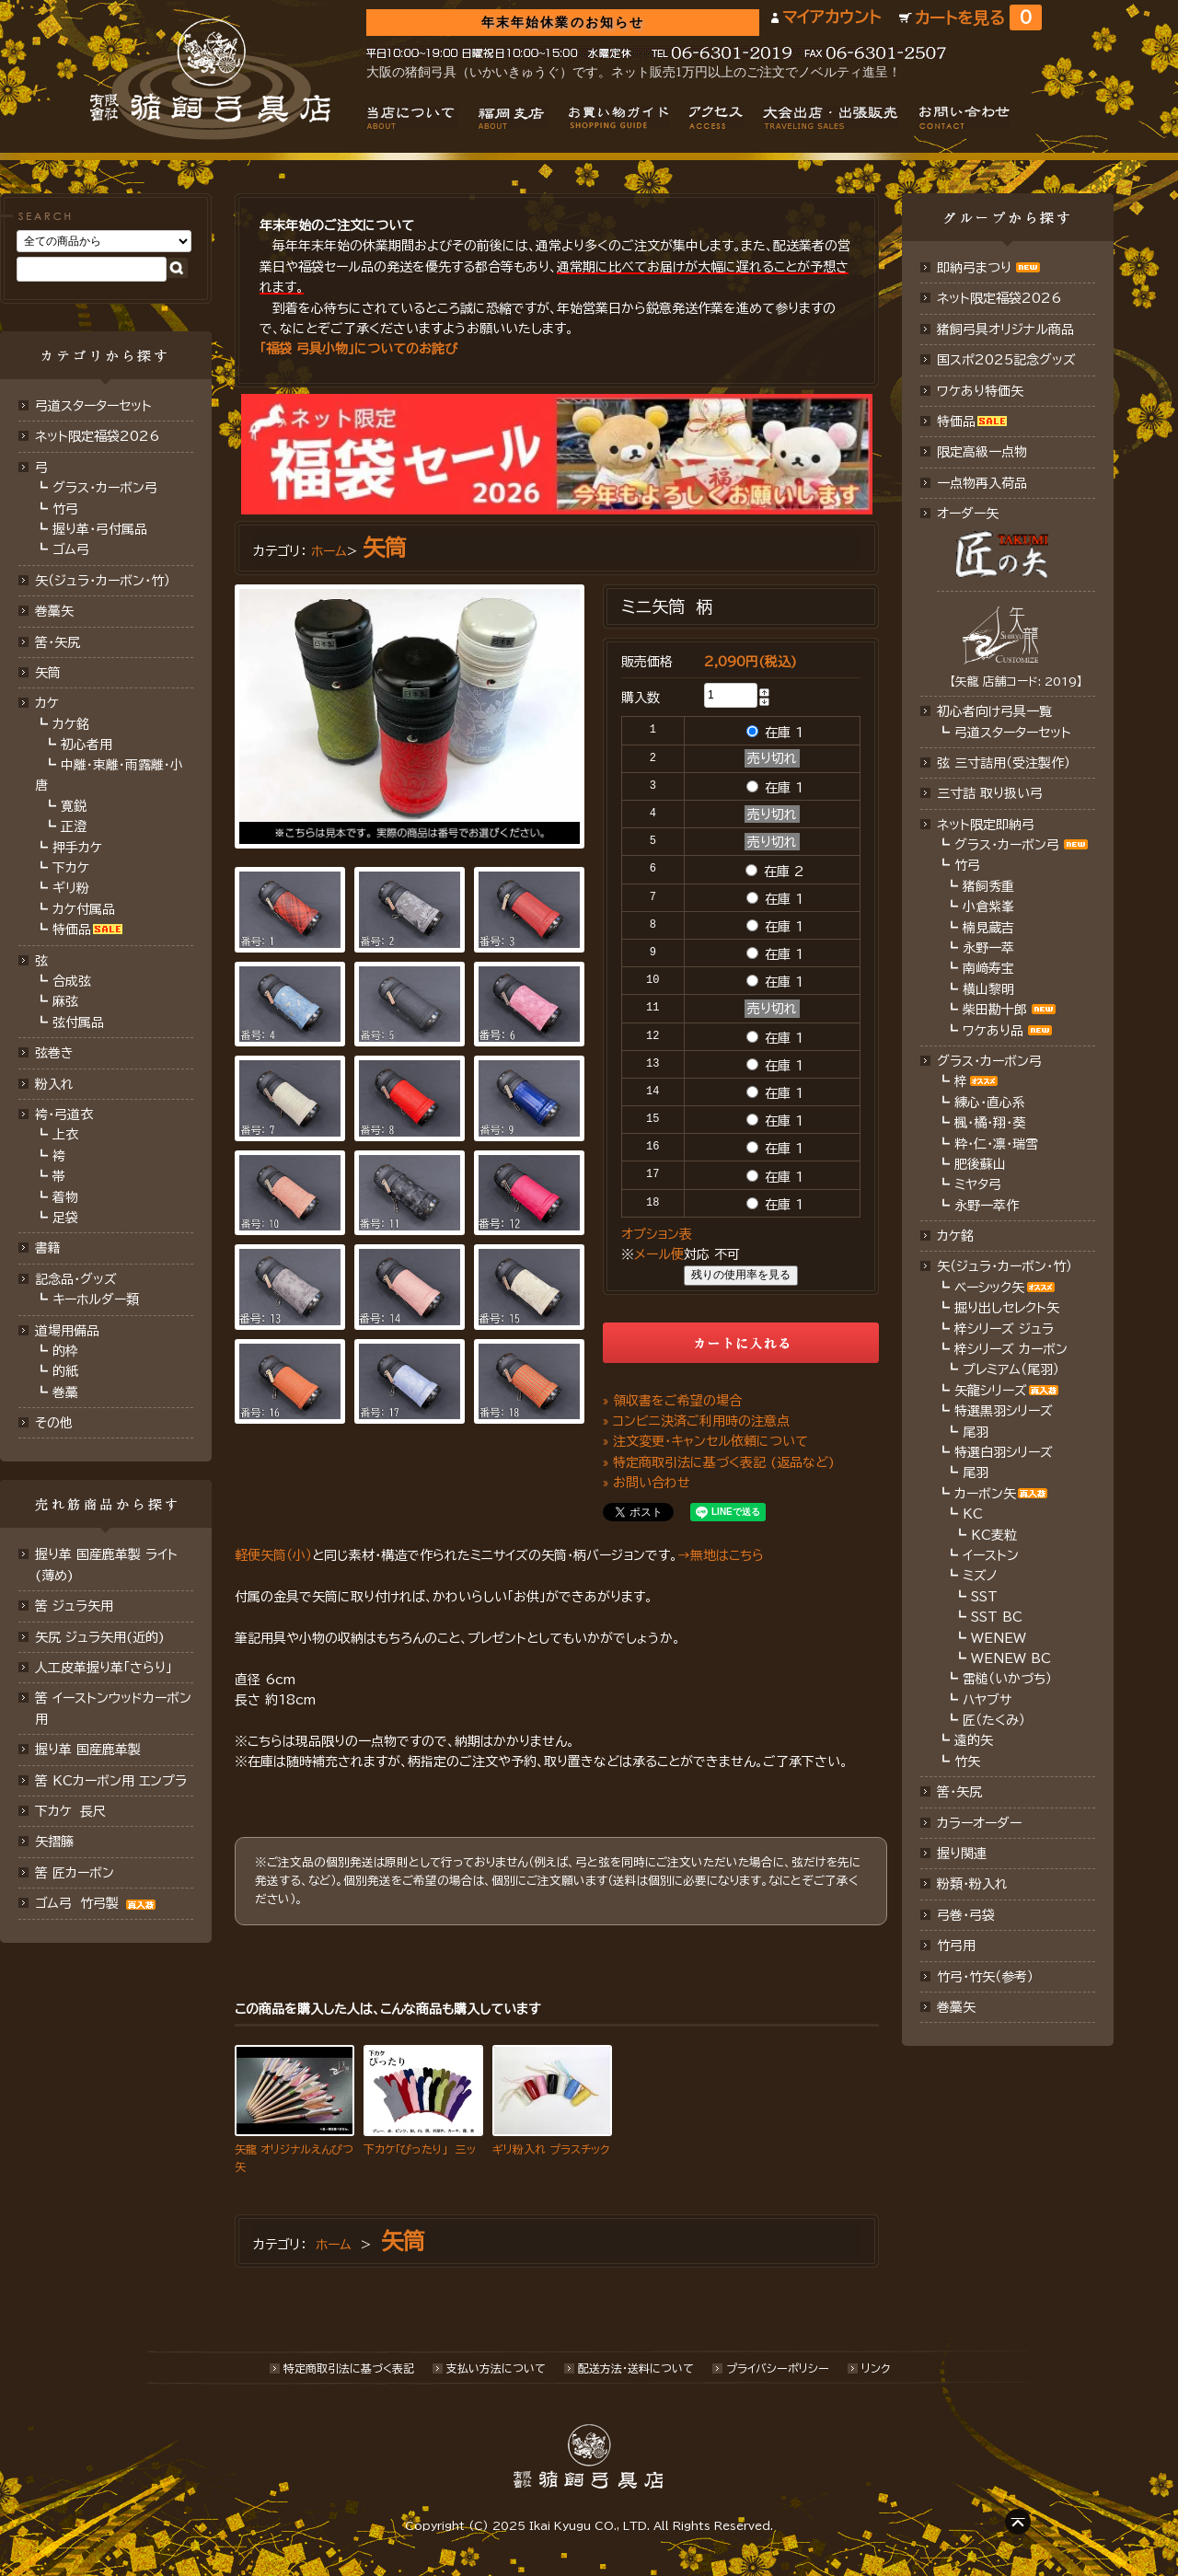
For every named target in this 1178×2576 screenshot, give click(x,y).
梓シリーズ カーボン (1011, 1349)
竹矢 (967, 1761)
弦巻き (54, 1052)
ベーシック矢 (989, 1287)
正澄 (74, 826)
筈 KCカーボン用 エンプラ (111, 1780)
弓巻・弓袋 (966, 1915)
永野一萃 (988, 947)
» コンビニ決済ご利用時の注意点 (696, 1421)
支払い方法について (496, 2368)
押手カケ (77, 847)
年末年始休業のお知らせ (562, 22)
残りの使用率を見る (741, 1274)
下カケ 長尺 (70, 1811)
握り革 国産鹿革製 (88, 1749)
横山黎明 (988, 989)
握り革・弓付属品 (99, 529)
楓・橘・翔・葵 (989, 1122)
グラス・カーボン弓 (104, 487)
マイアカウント (831, 17)
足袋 (65, 1217)
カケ (47, 703)
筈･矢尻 (57, 642)
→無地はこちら (720, 1555)
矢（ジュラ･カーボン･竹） (102, 580)
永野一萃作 (986, 1205)
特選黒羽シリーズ (1003, 1410)
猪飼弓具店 (210, 79)
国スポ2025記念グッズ (1006, 359)
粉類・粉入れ (972, 1883)
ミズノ (980, 1575)
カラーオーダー (979, 1823)
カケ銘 (70, 724)
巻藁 (65, 1392)
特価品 (71, 929)
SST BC (996, 1617)
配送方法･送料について (636, 2368)
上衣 (65, 1134)
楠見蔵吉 (988, 927)
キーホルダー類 (95, 1299)
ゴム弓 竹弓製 (97, 1903)
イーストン (991, 1555)
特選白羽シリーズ (1003, 1452)
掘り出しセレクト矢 (1006, 1307)
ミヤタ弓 (977, 1184)
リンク (875, 2368)
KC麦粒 (994, 1535)
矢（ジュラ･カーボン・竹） (1004, 1266)
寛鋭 (74, 806)
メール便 (659, 1254)
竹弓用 (956, 1945)
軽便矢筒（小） (273, 1555)
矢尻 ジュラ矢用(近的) (100, 1637)
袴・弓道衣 (64, 1114)
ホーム (329, 551)
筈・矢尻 (959, 1791)
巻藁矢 (54, 611)
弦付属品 (78, 1022)
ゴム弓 (70, 549)
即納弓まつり (974, 267)
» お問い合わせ (646, 1482)
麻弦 (65, 1001)
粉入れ (54, 1084)
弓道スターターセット (93, 405)
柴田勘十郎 (995, 1009)
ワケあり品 (993, 1030)
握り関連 (962, 1853)
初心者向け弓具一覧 (994, 711)
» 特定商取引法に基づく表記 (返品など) (719, 1462)
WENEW (998, 1638)
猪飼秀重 (988, 886)
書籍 (48, 1248)
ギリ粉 (70, 888)
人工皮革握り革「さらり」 (103, 1667)
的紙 (65, 1371)
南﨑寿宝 (988, 968)
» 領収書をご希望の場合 (672, 1400)
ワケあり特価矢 (980, 391)
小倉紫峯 (988, 906)
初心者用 (86, 744)
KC (973, 1513)
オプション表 (656, 1234)
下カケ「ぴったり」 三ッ (420, 2148)
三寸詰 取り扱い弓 (990, 793)
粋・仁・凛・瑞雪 (996, 1144)
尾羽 (975, 1432)
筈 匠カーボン (74, 1872)
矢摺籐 (54, 1841)
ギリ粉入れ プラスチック (550, 2148)
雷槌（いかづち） (1007, 1678)
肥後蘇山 (980, 1164)
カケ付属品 (83, 909)
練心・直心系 (989, 1102)
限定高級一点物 (982, 451)
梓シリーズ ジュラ (1004, 1329)
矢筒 (48, 672)
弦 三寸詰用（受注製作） (1003, 763)
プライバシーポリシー (777, 2368)
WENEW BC (1011, 1658)
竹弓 (65, 508)
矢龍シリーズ (990, 1390)
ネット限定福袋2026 (97, 436)
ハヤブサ (987, 1699)
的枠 (65, 1351)
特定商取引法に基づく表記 (348, 2368)
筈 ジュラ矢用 (74, 1606)
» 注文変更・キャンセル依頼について (705, 1441)
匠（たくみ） (994, 1720)
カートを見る (978, 18)
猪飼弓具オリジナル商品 (1005, 329)
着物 (65, 1197)
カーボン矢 (985, 1493)
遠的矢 (973, 1740)
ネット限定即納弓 (985, 824)
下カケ (70, 867)
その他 (54, 1422)
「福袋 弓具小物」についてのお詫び (358, 348)
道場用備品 (67, 1330)
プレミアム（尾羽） (1011, 1369)
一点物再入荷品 (982, 483)
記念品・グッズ (76, 1279)
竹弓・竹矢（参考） (985, 1976)
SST (984, 1596)
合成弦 (71, 981)
